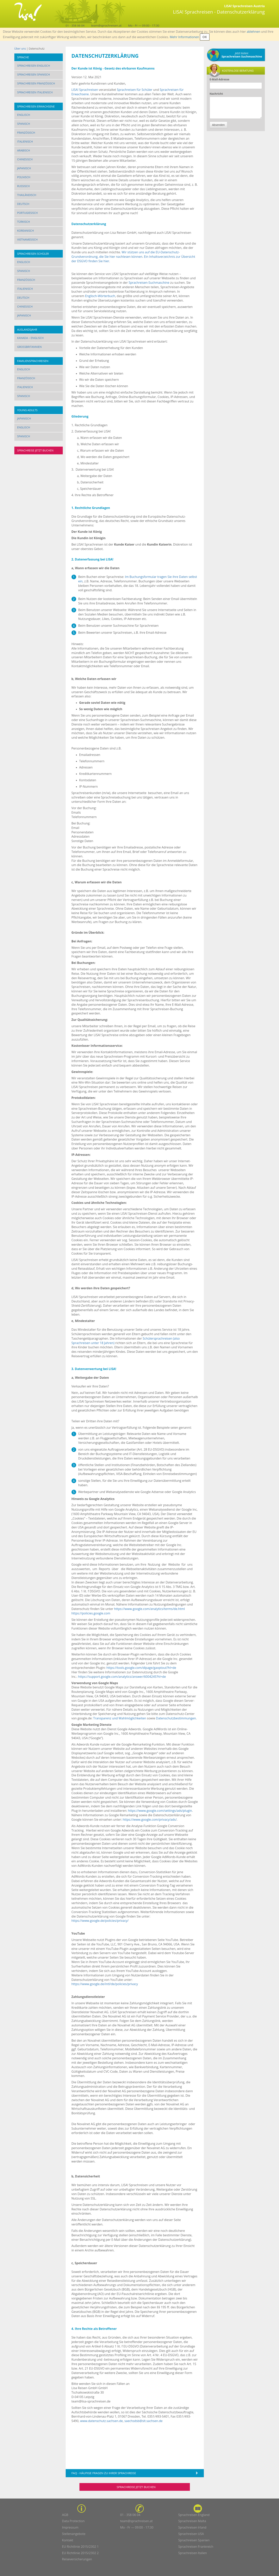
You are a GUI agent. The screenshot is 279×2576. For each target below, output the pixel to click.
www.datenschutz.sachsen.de (101, 2421)
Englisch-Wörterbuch (100, 296)
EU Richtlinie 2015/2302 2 (80, 2553)
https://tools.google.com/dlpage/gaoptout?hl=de (141, 1668)
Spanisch (23, 123)
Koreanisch (25, 230)
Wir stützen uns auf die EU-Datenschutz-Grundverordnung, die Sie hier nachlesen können (125, 254)
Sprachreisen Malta (192, 2521)
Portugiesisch (27, 213)
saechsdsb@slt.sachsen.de (143, 2421)
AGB (65, 2515)
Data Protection (73, 2521)
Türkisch (23, 221)
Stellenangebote (73, 2534)
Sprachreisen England (194, 2515)
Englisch (23, 115)
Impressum (70, 2527)
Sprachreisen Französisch (36, 83)
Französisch (26, 132)
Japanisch (24, 168)
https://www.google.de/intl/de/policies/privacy (104, 1984)
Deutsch (23, 204)
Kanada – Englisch (30, 338)
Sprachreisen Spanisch (33, 74)
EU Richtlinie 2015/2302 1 (80, 2546)
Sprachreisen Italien (192, 2553)
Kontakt (67, 2540)
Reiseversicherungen (77, 2559)
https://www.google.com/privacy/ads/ (150, 1819)
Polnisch (23, 177)
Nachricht (216, 93)
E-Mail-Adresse (219, 79)
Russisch (23, 186)
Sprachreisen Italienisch (35, 92)
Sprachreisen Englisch (33, 65)
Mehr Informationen (184, 37)
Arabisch (23, 150)
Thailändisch (26, 195)
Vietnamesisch (27, 239)
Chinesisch (25, 159)
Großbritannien (29, 347)
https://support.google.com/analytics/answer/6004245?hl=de (122, 1676)
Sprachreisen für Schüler (134, 90)
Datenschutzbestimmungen (176, 1718)
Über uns (20, 48)
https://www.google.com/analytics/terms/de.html (149, 1609)
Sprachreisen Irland (192, 2527)
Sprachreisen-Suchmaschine (149, 282)
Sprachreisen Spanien (194, 2540)
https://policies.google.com (90, 1613)
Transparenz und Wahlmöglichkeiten (119, 1718)
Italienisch (25, 141)
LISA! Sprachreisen (84, 90)
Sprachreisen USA (191, 2534)
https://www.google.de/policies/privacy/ (100, 1920)
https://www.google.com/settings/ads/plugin (160, 1810)
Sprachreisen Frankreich (195, 2546)
